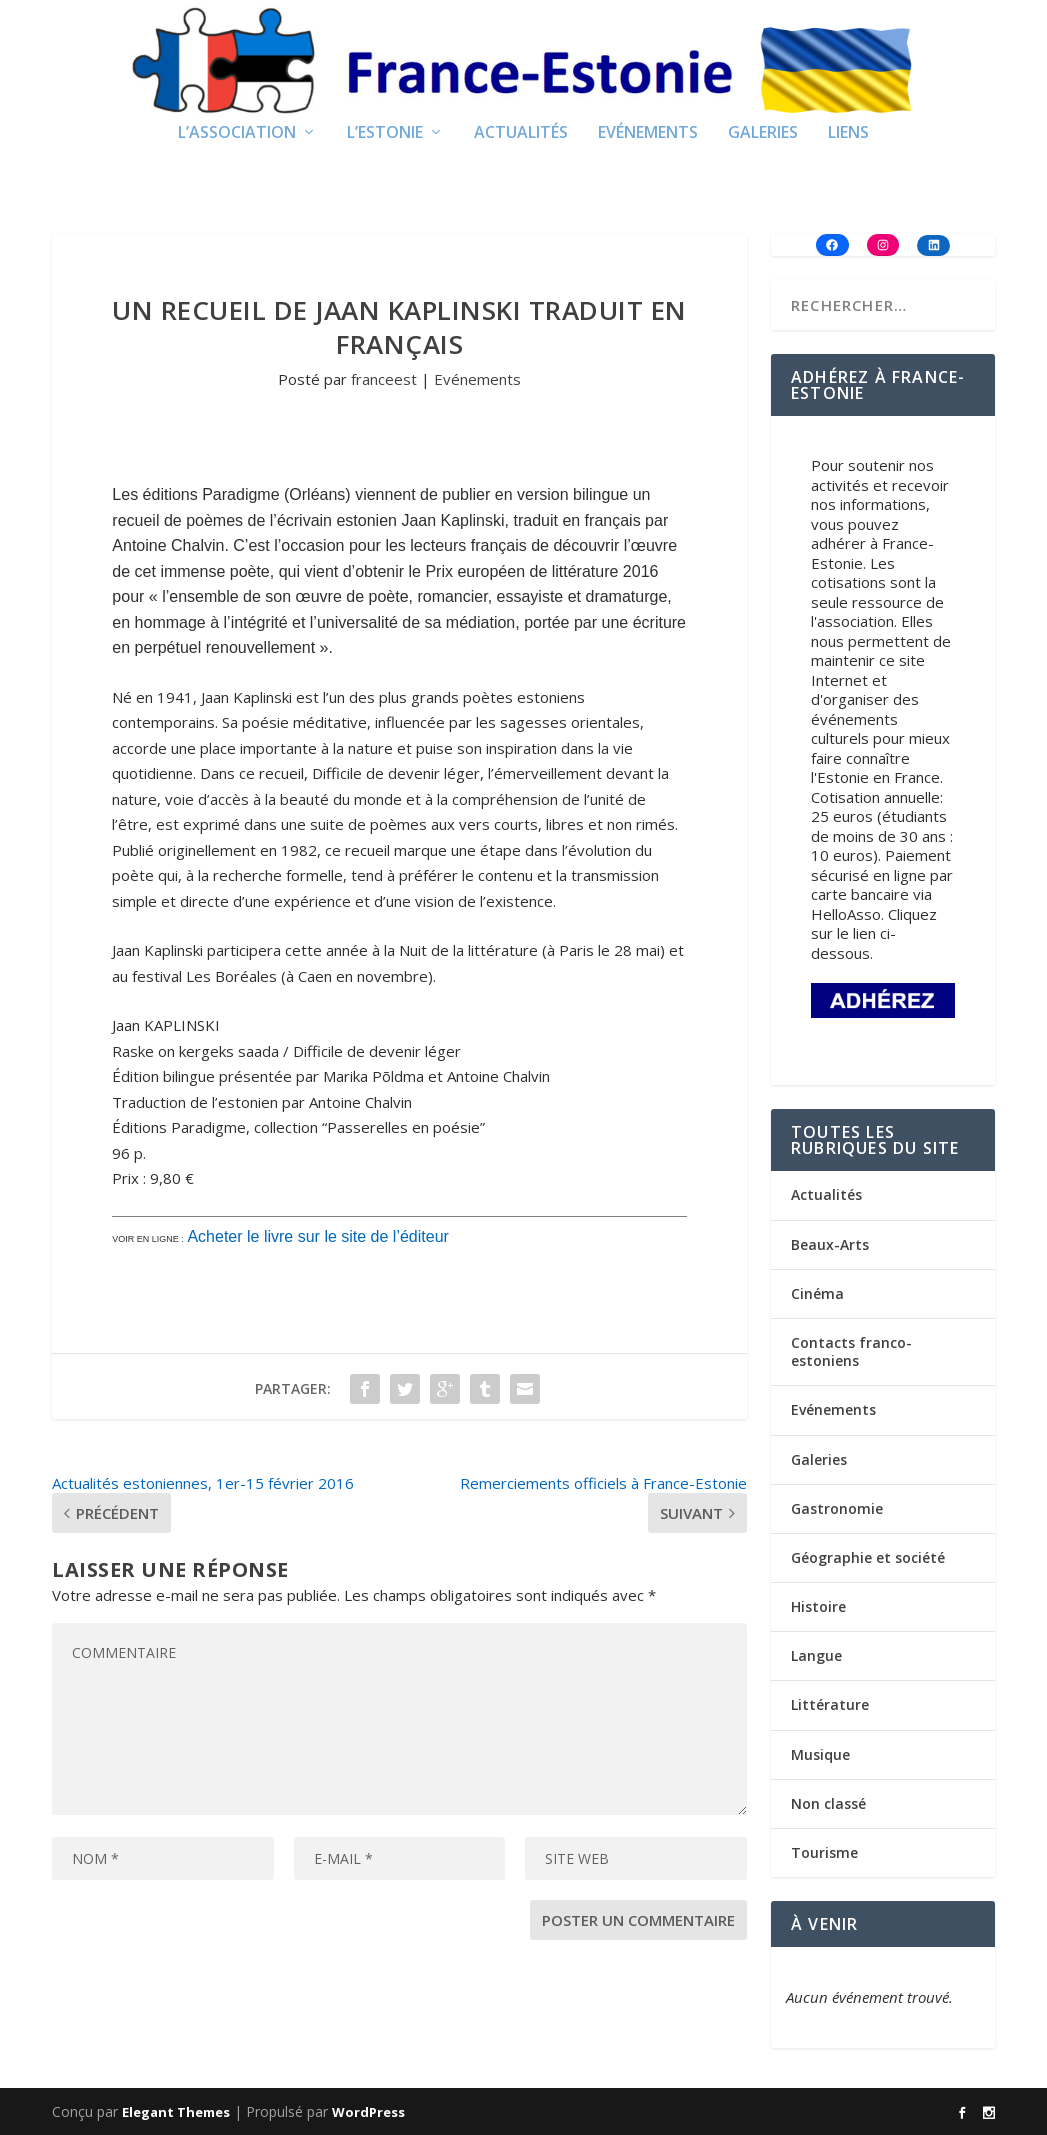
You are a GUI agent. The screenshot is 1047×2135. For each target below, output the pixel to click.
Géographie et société (868, 1557)
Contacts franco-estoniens (851, 1351)
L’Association (237, 133)
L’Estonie (385, 133)
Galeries (763, 133)
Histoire (818, 1606)
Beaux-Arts (830, 1244)
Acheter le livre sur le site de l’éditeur (317, 1236)
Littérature (830, 1704)
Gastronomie (837, 1508)
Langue (816, 1655)
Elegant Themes (176, 2112)
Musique (820, 1754)
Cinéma (817, 1293)
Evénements (648, 133)
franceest (384, 379)
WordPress (368, 2112)
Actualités (521, 133)
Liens (848, 133)
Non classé (828, 1803)
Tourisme (824, 1852)
